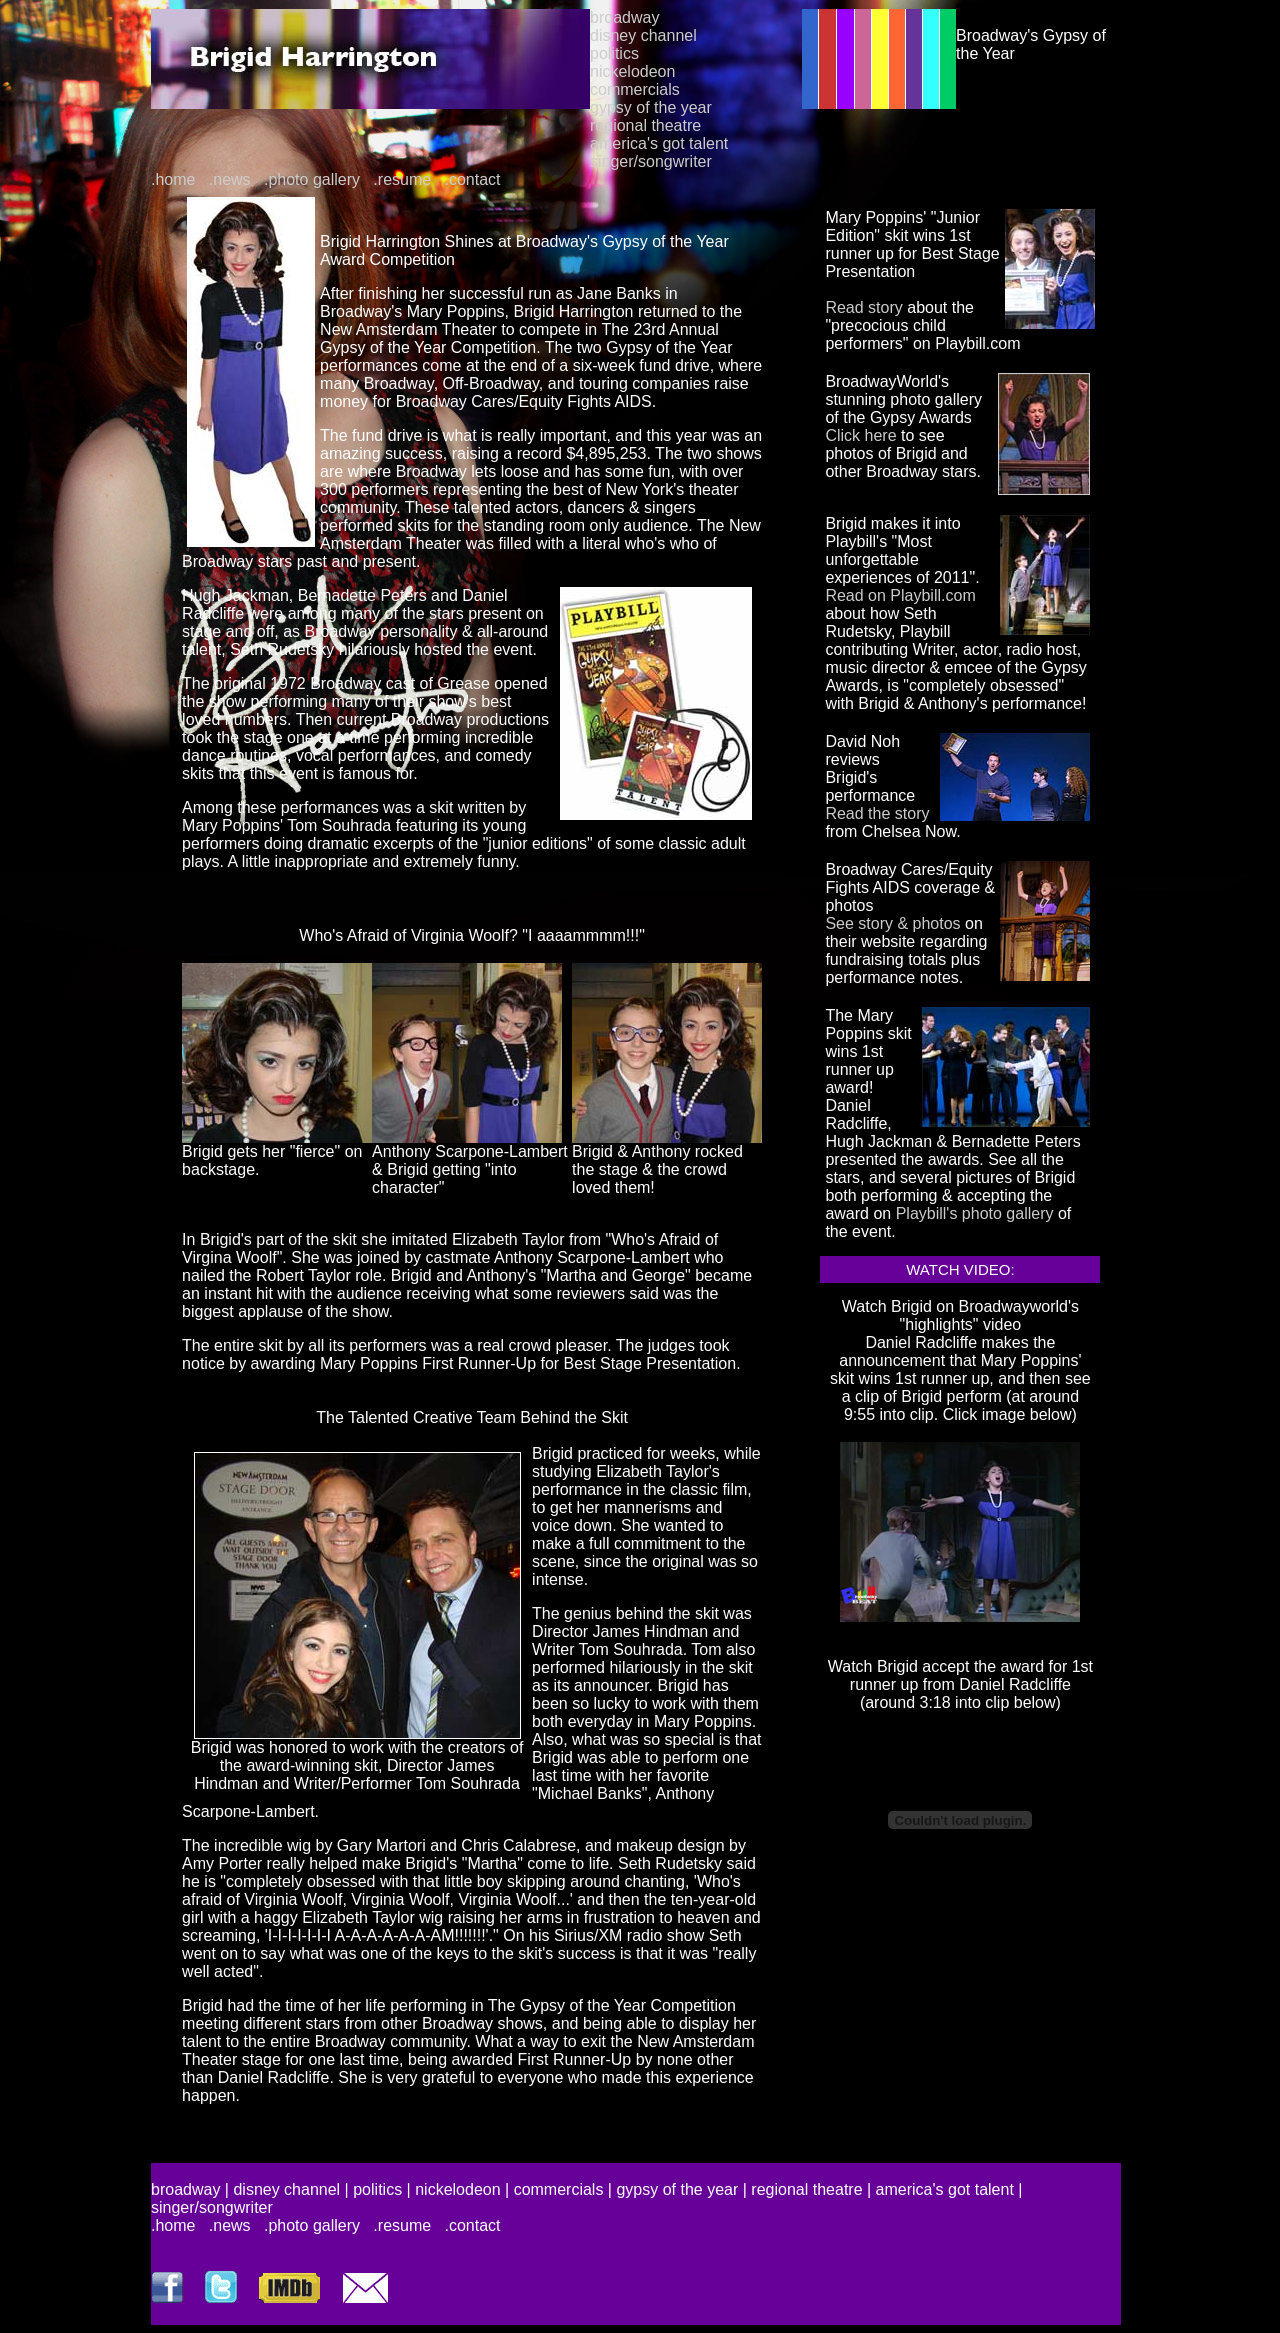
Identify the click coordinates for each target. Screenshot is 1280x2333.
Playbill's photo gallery (975, 1213)
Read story (863, 307)
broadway (624, 17)
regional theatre (645, 125)
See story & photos (892, 923)
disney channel (643, 35)
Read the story (877, 813)
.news (230, 179)
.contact (473, 179)
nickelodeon (632, 71)
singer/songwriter (651, 161)
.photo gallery (312, 179)
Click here (860, 435)
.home (173, 179)
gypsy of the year (651, 107)
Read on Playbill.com (900, 595)
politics (614, 53)
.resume (402, 179)
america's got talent (659, 143)
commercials (635, 89)
